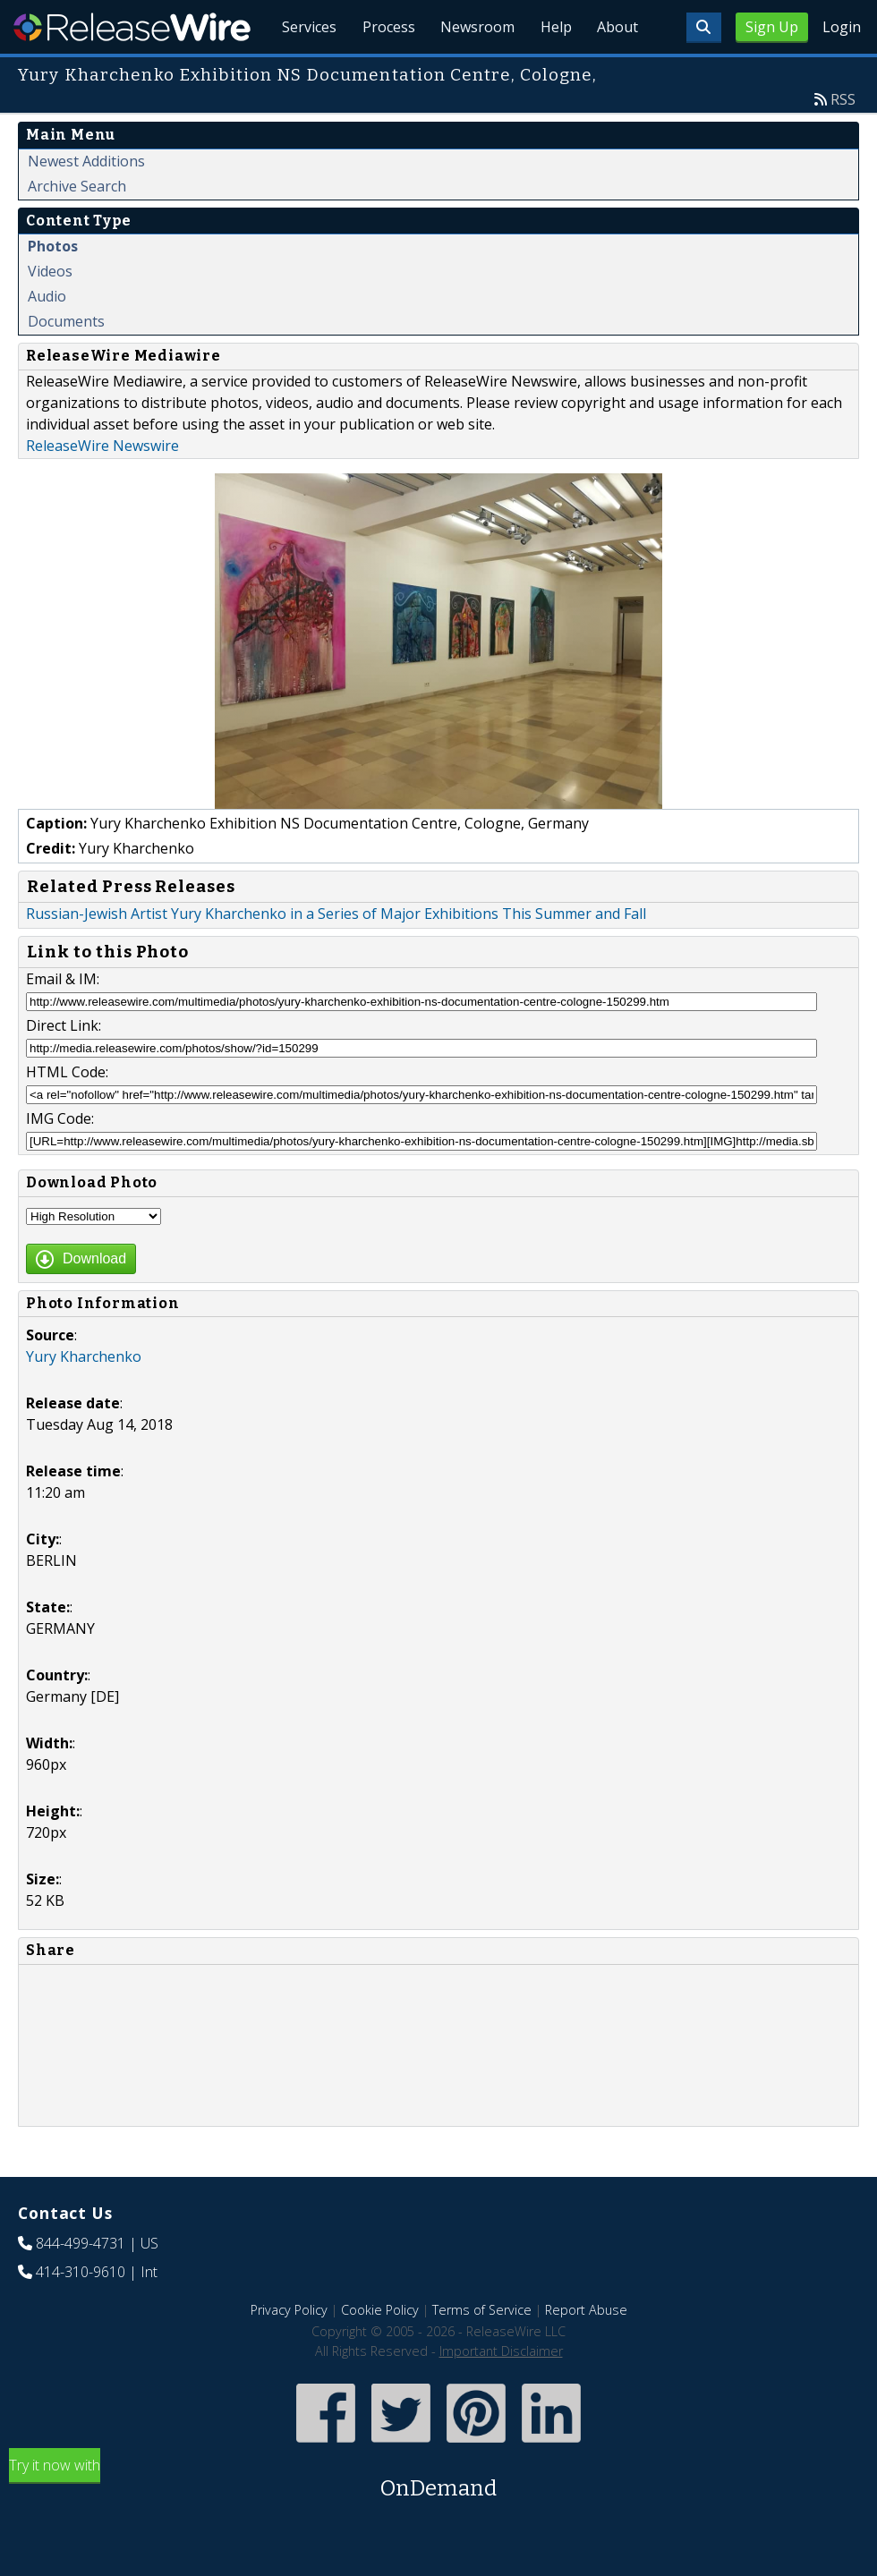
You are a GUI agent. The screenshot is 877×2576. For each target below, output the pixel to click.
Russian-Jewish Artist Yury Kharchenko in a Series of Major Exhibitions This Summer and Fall (336, 955)
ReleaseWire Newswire (102, 487)
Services (295, 71)
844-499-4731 (80, 2284)
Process (377, 71)
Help (550, 71)
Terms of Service (482, 2350)
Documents (66, 362)
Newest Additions (86, 202)
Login (841, 27)
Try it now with (438, 2521)
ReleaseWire (132, 27)
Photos (53, 287)
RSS (843, 140)
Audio (47, 337)
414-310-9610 (80, 2313)
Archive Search (77, 227)
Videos (50, 312)
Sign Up (771, 27)
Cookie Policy (380, 2350)
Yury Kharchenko (83, 1397)
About (615, 71)
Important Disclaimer (501, 2392)
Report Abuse (586, 2350)
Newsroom (469, 71)
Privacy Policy (289, 2350)
